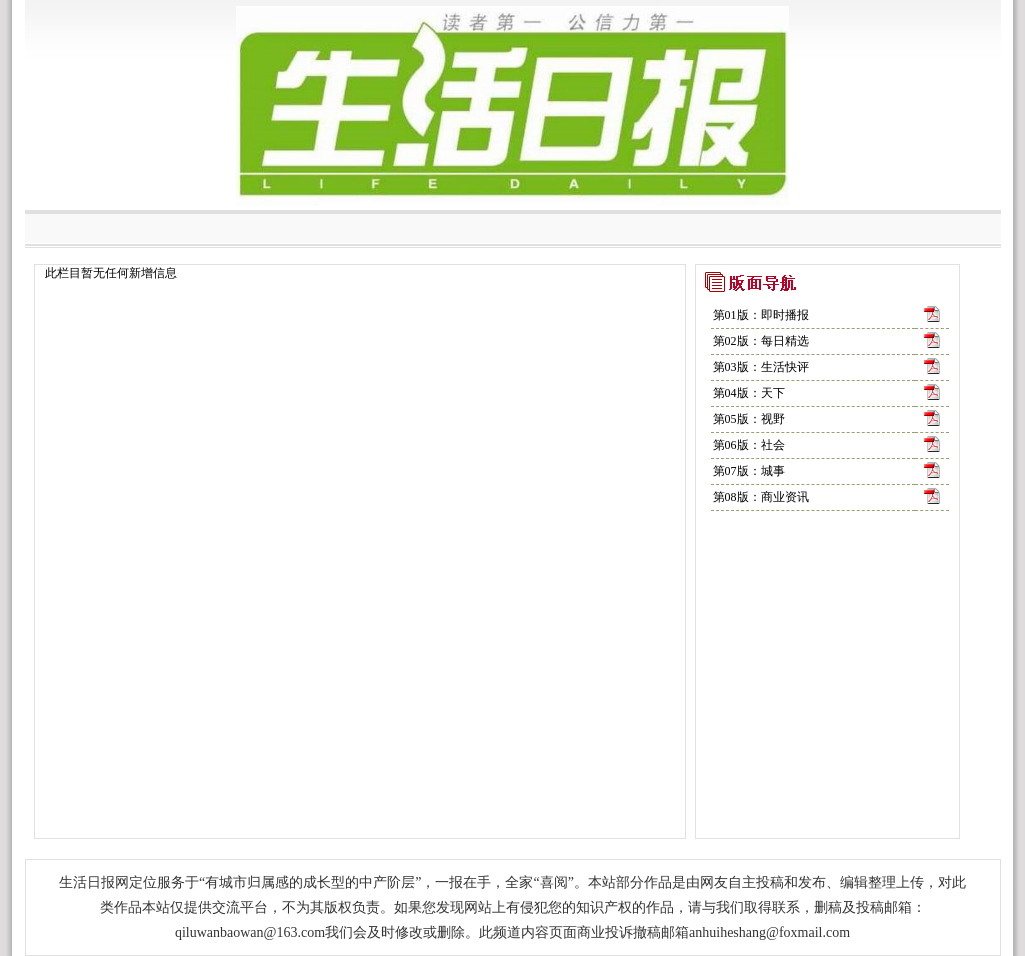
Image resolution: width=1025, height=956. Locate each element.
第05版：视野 (749, 419)
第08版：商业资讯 (761, 497)
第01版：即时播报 (761, 315)
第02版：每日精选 (761, 341)
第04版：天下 (749, 393)
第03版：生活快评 (761, 367)
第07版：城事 (749, 471)
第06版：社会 (749, 445)
